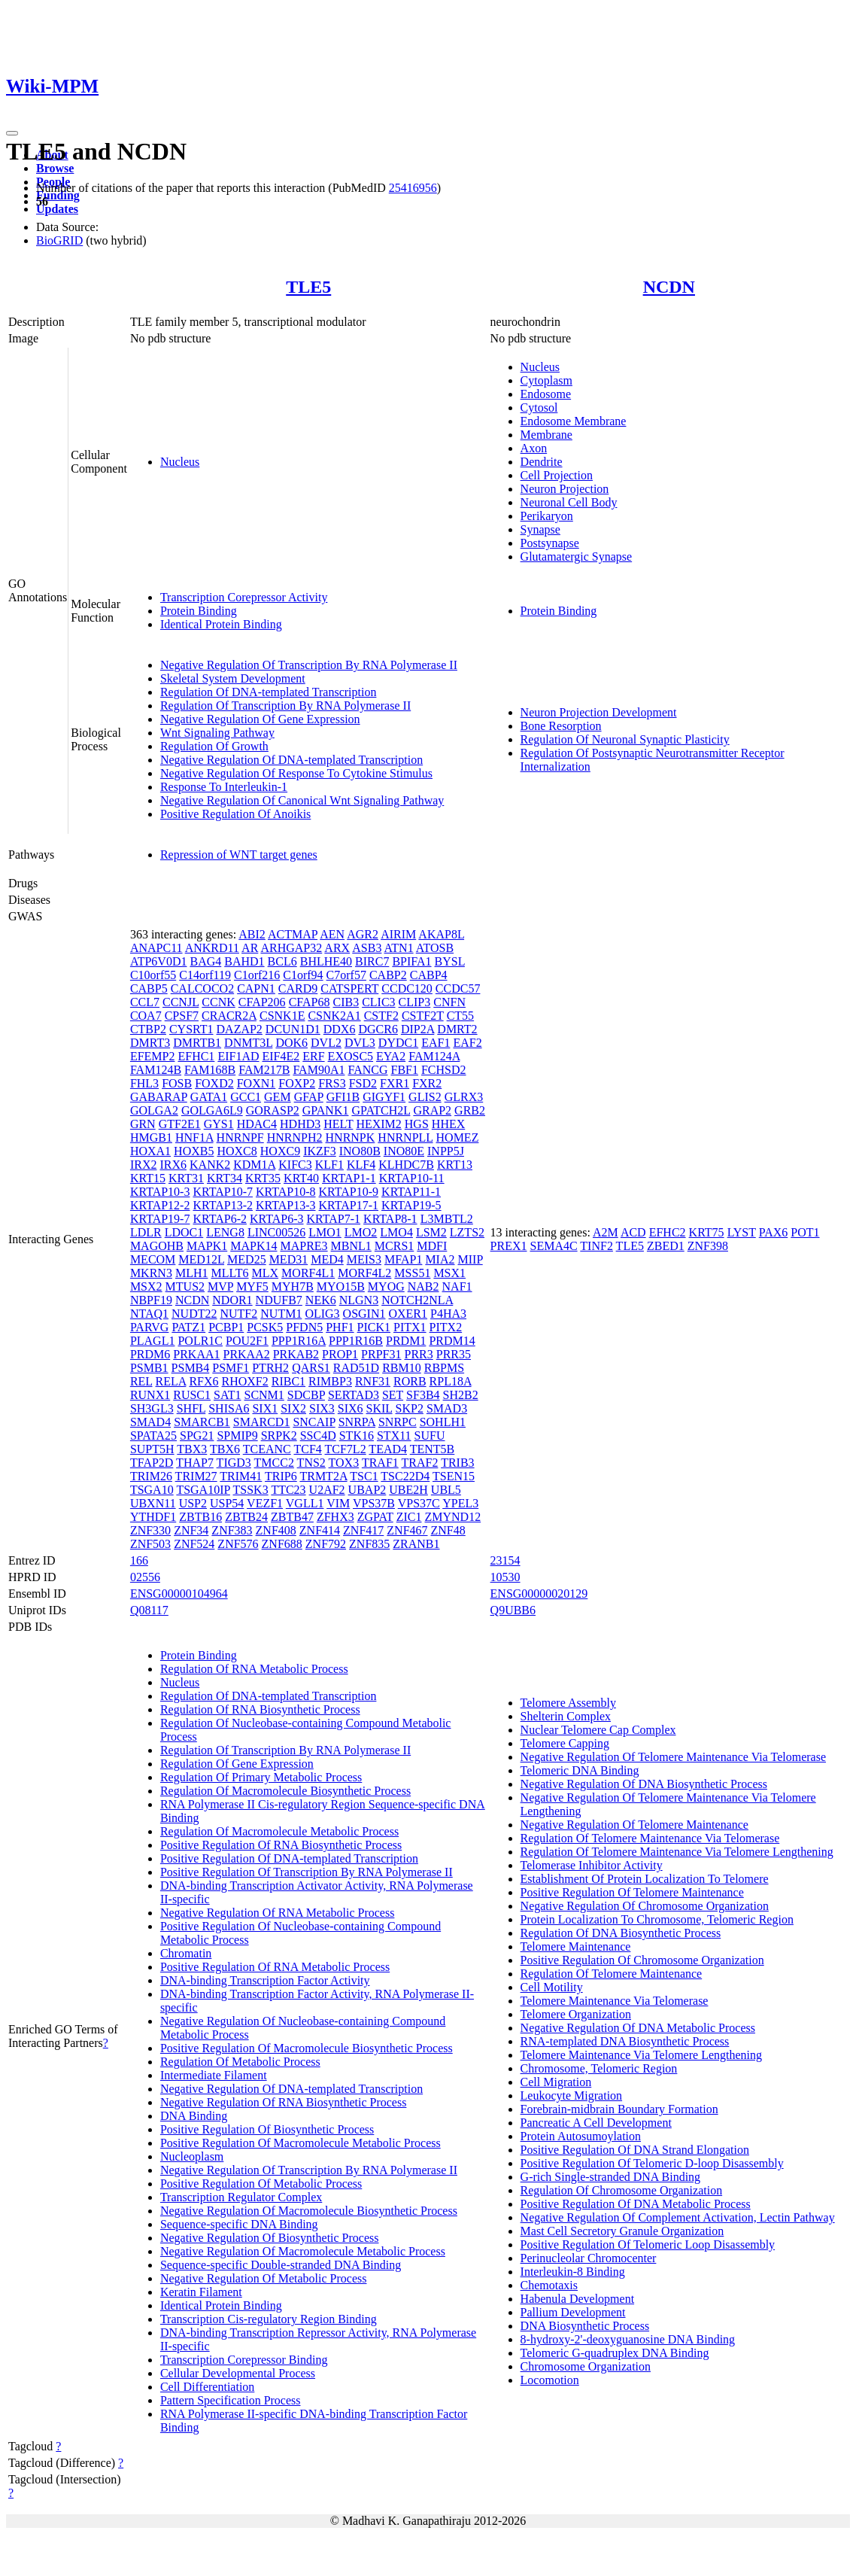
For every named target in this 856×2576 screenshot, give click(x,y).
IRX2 (143, 1164)
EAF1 (435, 1042)
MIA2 (439, 1259)
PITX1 (409, 1327)
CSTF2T (423, 1015)
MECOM (152, 1259)
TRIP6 (281, 1476)
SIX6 (350, 1408)
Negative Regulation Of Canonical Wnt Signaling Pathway (302, 800)
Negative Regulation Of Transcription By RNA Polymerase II (308, 664)
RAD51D (356, 1367)
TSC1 (364, 1476)
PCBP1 (226, 1327)
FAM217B (264, 1069)
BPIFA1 (411, 961)
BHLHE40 (326, 961)
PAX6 (773, 1232)
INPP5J (445, 1151)
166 (139, 1560)
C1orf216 (257, 975)
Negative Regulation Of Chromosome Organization (645, 1905)
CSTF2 (381, 1015)
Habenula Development (578, 2298)
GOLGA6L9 (212, 1110)
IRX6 (173, 1164)
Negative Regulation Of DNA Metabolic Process (638, 2027)
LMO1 (324, 1232)
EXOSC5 (350, 1056)
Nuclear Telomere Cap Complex (598, 1729)
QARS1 (311, 1367)
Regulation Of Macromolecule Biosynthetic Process (285, 1790)
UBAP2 (367, 1489)
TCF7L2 (345, 1449)
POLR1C (200, 1340)
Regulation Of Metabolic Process (240, 2061)
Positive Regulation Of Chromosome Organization (642, 1960)
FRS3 (331, 1083)
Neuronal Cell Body (569, 502)
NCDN (669, 287)
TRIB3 (457, 1462)
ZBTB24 (246, 1516)
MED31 (288, 1259)
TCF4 (307, 1449)
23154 (505, 1560)
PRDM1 (406, 1340)
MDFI (432, 1245)
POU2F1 (247, 1340)
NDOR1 (232, 1300)
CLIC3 (378, 1002)
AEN (332, 934)
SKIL (379, 1408)
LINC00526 (276, 1232)
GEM (277, 1096)
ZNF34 (191, 1530)
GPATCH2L (380, 1110)
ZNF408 (276, 1530)
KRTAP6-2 (220, 1218)
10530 (505, 1577)
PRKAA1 (196, 1354)
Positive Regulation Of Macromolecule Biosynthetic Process (306, 2048)
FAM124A (434, 1056)
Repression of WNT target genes (238, 854)
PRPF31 (381, 1354)
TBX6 (225, 1449)
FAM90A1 (319, 1069)
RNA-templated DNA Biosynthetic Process (625, 2041)
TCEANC (267, 1449)
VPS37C (419, 1503)
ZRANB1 (416, 1543)
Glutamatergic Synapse (577, 556)
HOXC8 (236, 1151)
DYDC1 (398, 1042)
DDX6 (339, 1029)
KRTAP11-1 (411, 1191)
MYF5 (252, 1286)
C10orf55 (153, 975)
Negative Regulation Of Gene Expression (260, 719)
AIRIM (398, 934)
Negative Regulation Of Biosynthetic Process (269, 2237)
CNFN (449, 1002)
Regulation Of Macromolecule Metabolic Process (279, 1831)
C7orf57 (346, 975)
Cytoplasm (546, 380)
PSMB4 (191, 1367)
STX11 (394, 1435)
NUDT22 (194, 1313)
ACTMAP (292, 934)
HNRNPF (240, 1137)
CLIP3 (415, 1002)
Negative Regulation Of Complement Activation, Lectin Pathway (678, 2217)
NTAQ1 (149, 1313)
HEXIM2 (378, 1124)
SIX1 (265, 1408)
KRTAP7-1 (334, 1218)
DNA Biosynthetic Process (585, 2325)
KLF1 (329, 1164)
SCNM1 (264, 1394)
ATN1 (399, 947)
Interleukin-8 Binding (573, 2271)
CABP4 (429, 975)
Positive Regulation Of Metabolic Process (261, 2183)
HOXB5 (194, 1151)
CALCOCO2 (202, 988)
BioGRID (59, 240)
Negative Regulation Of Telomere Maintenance (634, 1824)
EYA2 (390, 1056)
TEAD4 (388, 1449)
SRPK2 (279, 1435)
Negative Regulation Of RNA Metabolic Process (277, 1912)
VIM (338, 1503)
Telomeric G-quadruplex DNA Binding (615, 2352)
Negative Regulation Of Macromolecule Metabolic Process (302, 2251)
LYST (741, 1232)
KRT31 (186, 1178)
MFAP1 (403, 1259)
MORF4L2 (364, 1273)
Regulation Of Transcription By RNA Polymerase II (285, 705)
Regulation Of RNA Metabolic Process (254, 1668)
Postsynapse (550, 543)
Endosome (546, 394)
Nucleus (179, 461)
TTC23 (288, 1489)
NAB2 (423, 1286)
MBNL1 (351, 1245)
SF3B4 (422, 1394)
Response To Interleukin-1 (223, 786)
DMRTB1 (197, 1042)
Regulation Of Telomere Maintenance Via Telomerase (650, 1838)
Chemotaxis (549, 2285)
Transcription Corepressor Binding (244, 2359)
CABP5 (149, 988)
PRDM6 (150, 1354)
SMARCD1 (261, 1422)
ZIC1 (409, 1516)
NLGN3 (358, 1300)
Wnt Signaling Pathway (217, 732)
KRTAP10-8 (286, 1191)
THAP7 (195, 1462)
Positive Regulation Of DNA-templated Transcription (289, 1858)
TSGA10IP (202, 1489)
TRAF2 (420, 1462)
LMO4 (396, 1232)
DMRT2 (457, 1029)
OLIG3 (322, 1313)
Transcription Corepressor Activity (244, 597)
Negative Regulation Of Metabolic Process (263, 2278)
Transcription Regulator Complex (241, 2197)
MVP (220, 1286)
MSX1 (449, 1273)
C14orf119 (205, 975)
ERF (313, 1056)
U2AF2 (327, 1489)
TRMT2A (323, 1476)
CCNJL (180, 1002)
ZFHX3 (335, 1516)
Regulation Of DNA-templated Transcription (268, 692)
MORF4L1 (308, 1273)
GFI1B (343, 1096)
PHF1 (340, 1327)
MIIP (470, 1259)
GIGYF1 (384, 1096)
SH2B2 (460, 1394)
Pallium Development (573, 2312)
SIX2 (293, 1408)
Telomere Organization (576, 2014)
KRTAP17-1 (349, 1205)
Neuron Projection (565, 488)
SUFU (429, 1435)
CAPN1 (256, 988)
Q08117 (149, 1610)
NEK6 (320, 1300)
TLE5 (308, 287)
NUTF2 (238, 1313)
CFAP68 (309, 1002)
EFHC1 (196, 1056)
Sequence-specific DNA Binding (239, 2224)
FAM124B (155, 1069)
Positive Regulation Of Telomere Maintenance (632, 1892)
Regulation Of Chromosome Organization (622, 2190)
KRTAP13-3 (286, 1205)
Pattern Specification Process (230, 2400)
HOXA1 (150, 1151)
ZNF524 (194, 1543)
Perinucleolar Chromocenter (589, 2258)
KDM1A (254, 1164)
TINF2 (596, 1245)
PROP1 (340, 1354)
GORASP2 (272, 1110)
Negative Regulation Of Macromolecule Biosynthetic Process (308, 2210)
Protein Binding (198, 610)
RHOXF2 (245, 1381)
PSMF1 (230, 1367)
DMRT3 (150, 1042)
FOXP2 (296, 1083)
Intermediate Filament (213, 2075)
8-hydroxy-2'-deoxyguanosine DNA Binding (628, 2339)
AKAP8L (441, 934)
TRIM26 (151, 1476)
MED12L (201, 1259)
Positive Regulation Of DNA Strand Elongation (635, 2149)
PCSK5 (265, 1327)
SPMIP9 (237, 1435)
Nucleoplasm (191, 2156)
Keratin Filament (201, 2292)
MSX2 (146, 1286)
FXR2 (427, 1083)
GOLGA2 (154, 1110)
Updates (57, 208)
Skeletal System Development (232, 678)
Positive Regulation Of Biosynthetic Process (267, 2129)
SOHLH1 (443, 1422)
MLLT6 (229, 1273)
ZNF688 (282, 1543)
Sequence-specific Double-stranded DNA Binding (280, 2264)
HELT (338, 1124)
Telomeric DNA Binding (580, 1770)
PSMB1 (149, 1367)
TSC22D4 (405, 1476)
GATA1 (208, 1096)
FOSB (177, 1083)
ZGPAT (375, 1516)
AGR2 (362, 934)
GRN (143, 1124)
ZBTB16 (200, 1516)
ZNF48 (448, 1530)
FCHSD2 (443, 1069)
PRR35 (453, 1354)
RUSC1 (192, 1394)
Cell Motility (552, 1987)
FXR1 (394, 1083)
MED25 (246, 1259)
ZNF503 (150, 1543)
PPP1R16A (299, 1340)
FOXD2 (214, 1083)
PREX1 (508, 1245)
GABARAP (158, 1096)
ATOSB (435, 947)
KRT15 (147, 1178)
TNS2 (311, 1462)
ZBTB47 (292, 1516)
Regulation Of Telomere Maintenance (612, 1973)
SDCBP (306, 1394)
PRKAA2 (246, 1354)
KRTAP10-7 (223, 1191)
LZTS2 (467, 1232)
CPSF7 (182, 1015)
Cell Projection (557, 475)
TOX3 (344, 1462)
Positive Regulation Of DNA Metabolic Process (636, 2203)
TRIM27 (196, 1476)
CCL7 (144, 1002)
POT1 (805, 1232)
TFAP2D (152, 1462)
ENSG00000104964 (179, 1593)
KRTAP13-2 (223, 1205)
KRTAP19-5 (411, 1205)
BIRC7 (372, 961)
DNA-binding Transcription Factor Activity (265, 1980)
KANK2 (210, 1164)
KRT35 (263, 1178)
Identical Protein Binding (221, 624)
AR (249, 947)
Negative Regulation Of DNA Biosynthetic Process (644, 1784)
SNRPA (356, 1422)
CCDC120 (407, 988)
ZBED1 (665, 1245)
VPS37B (374, 1503)
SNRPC (397, 1422)
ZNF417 (363, 1530)
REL (141, 1381)
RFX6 (203, 1381)
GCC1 (245, 1096)
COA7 (146, 1015)
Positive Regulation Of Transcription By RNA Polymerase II (306, 1872)
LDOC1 (184, 1232)
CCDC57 (458, 988)
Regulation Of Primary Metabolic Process (261, 1777)
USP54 (227, 1503)
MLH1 (191, 1273)
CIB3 (345, 1002)
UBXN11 (153, 1503)
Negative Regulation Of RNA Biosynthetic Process (283, 2102)
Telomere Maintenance (576, 1946)
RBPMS (444, 1367)
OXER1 (407, 1313)
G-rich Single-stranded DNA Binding (611, 2176)
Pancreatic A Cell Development (596, 2122)
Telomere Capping (565, 1743)
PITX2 (446, 1327)
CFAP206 (262, 1002)
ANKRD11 (212, 947)
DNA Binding (193, 2115)
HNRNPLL (405, 1137)
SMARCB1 (202, 1422)
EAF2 (467, 1042)
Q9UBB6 (513, 1610)
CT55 (460, 1015)
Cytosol (539, 407)
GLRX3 (464, 1096)
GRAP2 (432, 1110)
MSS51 (412, 1273)
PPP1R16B (356, 1340)
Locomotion (550, 2380)
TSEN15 (454, 1476)
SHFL (191, 1408)
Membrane (546, 434)
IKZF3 (319, 1151)
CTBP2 (148, 1029)
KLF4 (361, 1164)
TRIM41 (241, 1476)
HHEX (448, 1124)
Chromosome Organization (586, 2366)
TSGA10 (152, 1489)
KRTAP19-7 (160, 1218)
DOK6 (291, 1042)
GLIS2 (425, 1096)
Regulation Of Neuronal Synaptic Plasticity (625, 739)
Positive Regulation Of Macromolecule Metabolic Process (300, 2143)
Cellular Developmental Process (237, 2373)
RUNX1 (150, 1394)
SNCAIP (314, 1422)
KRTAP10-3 (160, 1191)
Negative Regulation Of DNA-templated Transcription (291, 759)
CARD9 (297, 988)
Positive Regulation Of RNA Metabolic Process (275, 1966)
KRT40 (301, 1178)
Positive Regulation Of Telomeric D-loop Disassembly (652, 2163)
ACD (633, 1232)
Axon (534, 448)
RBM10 (401, 1367)
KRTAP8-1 (390, 1218)
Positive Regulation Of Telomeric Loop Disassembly (648, 2244)
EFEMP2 (152, 1056)
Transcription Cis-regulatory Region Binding (268, 2319)
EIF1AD (238, 1056)
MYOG (386, 1286)
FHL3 (144, 1083)
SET (392, 1394)
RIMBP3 (330, 1381)
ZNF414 (319, 1530)
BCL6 (282, 961)
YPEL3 (460, 1503)
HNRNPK (350, 1137)
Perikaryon (547, 515)
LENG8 (225, 1232)
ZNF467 (407, 1530)
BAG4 (205, 961)
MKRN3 (151, 1273)
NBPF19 (151, 1300)
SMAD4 (150, 1422)
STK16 (356, 1435)
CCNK (218, 1002)
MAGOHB (157, 1245)
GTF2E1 (180, 1124)
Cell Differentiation (207, 2386)
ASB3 (366, 947)
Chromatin (185, 1953)
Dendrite (542, 461)
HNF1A (194, 1137)
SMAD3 (446, 1408)
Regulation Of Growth (214, 746)
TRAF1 (380, 1462)
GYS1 (219, 1124)
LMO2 (361, 1232)
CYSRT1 (191, 1029)
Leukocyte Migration (572, 2095)
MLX (265, 1273)
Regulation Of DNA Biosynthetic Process (621, 1933)
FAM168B (209, 1069)
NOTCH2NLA (417, 1300)
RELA (171, 1381)
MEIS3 (364, 1259)
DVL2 (326, 1042)
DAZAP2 (240, 1029)
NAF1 (457, 1286)
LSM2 (431, 1232)
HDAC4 (257, 1124)
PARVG (149, 1327)
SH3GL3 (152, 1408)
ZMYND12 (453, 1516)
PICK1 (373, 1327)
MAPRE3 (303, 1245)
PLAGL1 (152, 1340)
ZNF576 (237, 1543)
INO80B (360, 1151)
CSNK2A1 (334, 1015)
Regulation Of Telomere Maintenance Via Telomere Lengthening (677, 1851)
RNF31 (372, 1381)
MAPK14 (253, 1245)
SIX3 (322, 1408)
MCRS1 (394, 1245)
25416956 (413, 187)
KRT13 (454, 1164)
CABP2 (388, 975)
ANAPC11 (156, 947)
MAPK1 (207, 1245)
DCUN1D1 (293, 1029)
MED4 (327, 1259)
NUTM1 (281, 1313)
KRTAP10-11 (412, 1178)
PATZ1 (188, 1327)
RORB (409, 1381)
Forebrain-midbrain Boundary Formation (619, 2109)
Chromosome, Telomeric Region (599, 2068)
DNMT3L (248, 1042)
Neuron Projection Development (599, 712)
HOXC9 (280, 1151)
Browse (55, 168)
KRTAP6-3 (277, 1218)
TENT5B (432, 1449)
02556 (145, 1577)
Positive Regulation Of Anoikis (235, 813)
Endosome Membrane (574, 421)
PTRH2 (270, 1367)
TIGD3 (234, 1462)
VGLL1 (305, 1503)
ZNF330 (150, 1530)
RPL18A (451, 1381)
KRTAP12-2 (160, 1205)
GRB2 (469, 1110)
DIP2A (417, 1029)
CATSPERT (349, 988)
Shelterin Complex (566, 1716)
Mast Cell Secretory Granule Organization (622, 2231)
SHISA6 (228, 1408)
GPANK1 (325, 1110)
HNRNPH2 (295, 1137)
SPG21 (197, 1435)
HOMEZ (457, 1137)
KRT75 (706, 1232)
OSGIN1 (364, 1313)
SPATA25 (153, 1435)
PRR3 (418, 1354)
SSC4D (318, 1435)
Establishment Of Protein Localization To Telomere (645, 1878)
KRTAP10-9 (349, 1191)
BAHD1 (244, 961)
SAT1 (227, 1394)
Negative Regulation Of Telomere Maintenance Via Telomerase (673, 1756)
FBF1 (404, 1069)
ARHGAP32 (291, 947)
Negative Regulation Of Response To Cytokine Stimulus (296, 773)
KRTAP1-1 (349, 1178)
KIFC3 (294, 1164)
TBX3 (192, 1449)
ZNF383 (231, 1530)
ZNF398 (708, 1245)
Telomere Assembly (568, 1702)
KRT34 (224, 1178)
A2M (605, 1232)
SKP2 (409, 1408)
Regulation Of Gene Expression (237, 1763)
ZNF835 (369, 1543)
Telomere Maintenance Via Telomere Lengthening (641, 2054)
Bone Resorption (561, 725)
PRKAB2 (296, 1354)
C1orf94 (303, 975)
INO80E (404, 1151)
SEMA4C (553, 1245)
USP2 (193, 1503)
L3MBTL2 (446, 1218)
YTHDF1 (153, 1516)
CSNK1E (282, 1015)
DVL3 (360, 1042)
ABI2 (252, 934)
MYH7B (293, 1286)
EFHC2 (667, 1232)
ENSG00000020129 (539, 1593)
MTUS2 (185, 1286)
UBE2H (408, 1489)
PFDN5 (304, 1327)
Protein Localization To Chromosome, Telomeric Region (657, 1919)
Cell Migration (556, 2082)
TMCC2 (274, 1462)
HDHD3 (300, 1124)
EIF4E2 (280, 1056)
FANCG (367, 1069)
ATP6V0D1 (158, 961)
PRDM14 (452, 1340)
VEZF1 (265, 1503)
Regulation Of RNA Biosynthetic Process (260, 1709)
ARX (337, 947)
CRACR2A (229, 1015)
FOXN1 (256, 1083)
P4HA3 (448, 1313)
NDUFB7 (279, 1300)
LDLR (146, 1232)
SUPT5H (152, 1449)
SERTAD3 (353, 1394)
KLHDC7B (406, 1164)
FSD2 (363, 1083)
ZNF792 (325, 1543)
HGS (417, 1124)
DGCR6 (377, 1029)
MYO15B (341, 1286)
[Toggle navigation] (12, 133)
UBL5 (446, 1489)
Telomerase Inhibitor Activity (592, 1865)
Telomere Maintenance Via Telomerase (615, 2000)
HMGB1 (151, 1137)
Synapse (540, 529)
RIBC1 (288, 1381)
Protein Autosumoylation (581, 2136)
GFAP (308, 1096)
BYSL (450, 961)
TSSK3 (251, 1489)
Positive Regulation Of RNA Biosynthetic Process (281, 1844)
